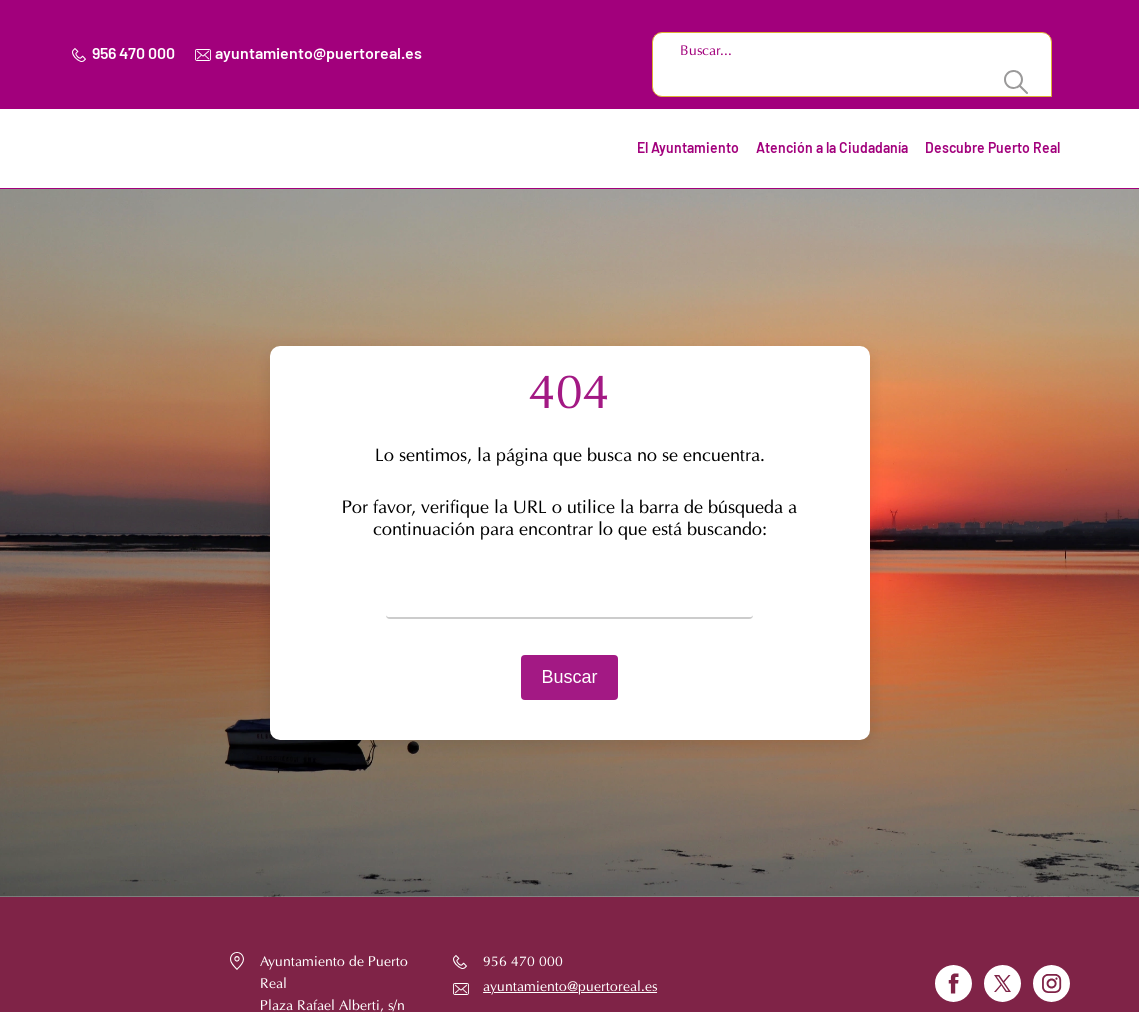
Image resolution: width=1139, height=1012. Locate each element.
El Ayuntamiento (688, 149)
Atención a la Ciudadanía (832, 149)
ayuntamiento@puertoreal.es (318, 54)
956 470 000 (133, 54)
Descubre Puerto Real (992, 149)
